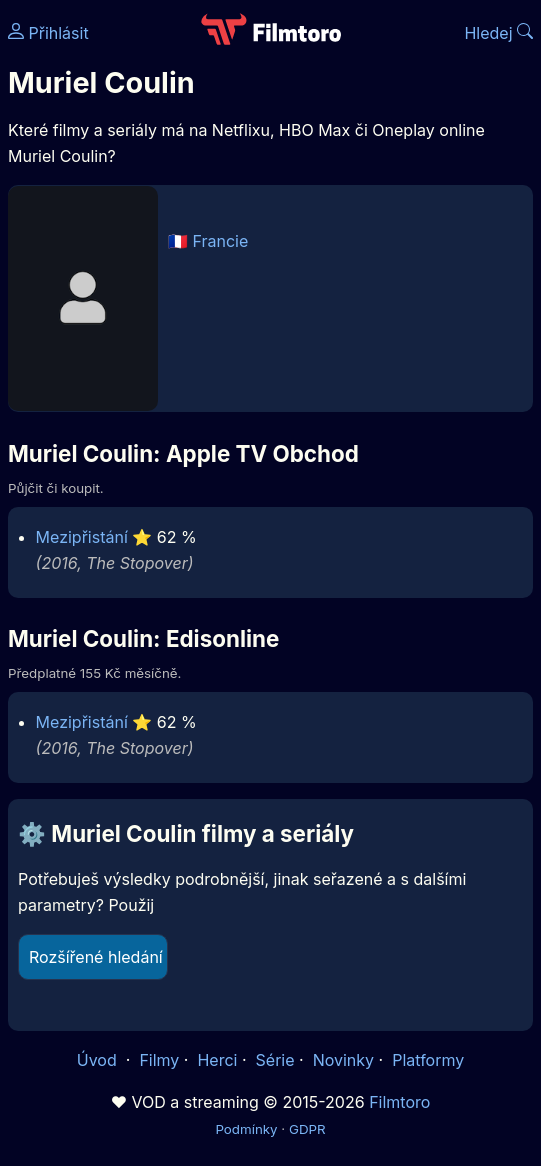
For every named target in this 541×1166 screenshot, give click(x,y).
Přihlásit (48, 33)
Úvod (99, 1060)
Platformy (428, 1060)
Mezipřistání (82, 537)
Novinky (343, 1060)
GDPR (307, 1129)
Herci (217, 1060)
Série (275, 1060)
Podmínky (246, 1129)
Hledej (498, 33)
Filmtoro (399, 1102)
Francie (221, 241)
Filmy (159, 1060)
